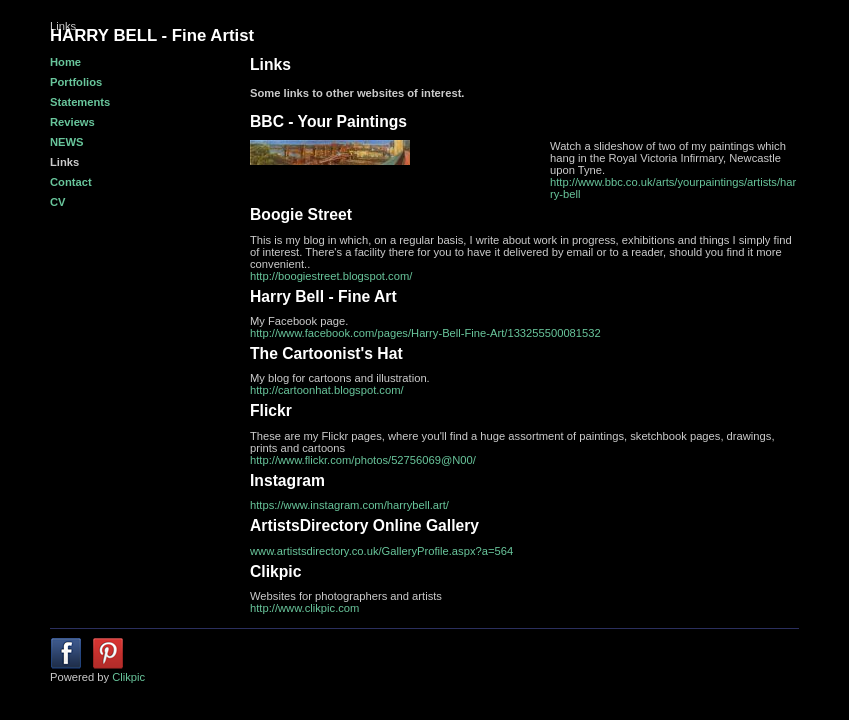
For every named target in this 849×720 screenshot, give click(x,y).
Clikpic (275, 571)
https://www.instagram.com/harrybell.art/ (349, 505)
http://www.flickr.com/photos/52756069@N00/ (363, 460)
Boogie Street (301, 214)
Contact (71, 182)
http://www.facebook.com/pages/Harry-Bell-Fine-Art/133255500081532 (425, 333)
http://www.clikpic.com (304, 608)
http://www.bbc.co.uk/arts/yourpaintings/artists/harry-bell (673, 188)
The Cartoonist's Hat (326, 353)
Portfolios (76, 82)
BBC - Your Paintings (328, 121)
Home (65, 62)
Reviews (72, 122)
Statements (80, 102)
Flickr (271, 410)
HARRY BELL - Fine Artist (152, 35)
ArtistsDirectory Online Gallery (364, 525)
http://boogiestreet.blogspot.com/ (331, 276)
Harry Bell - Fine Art (323, 296)
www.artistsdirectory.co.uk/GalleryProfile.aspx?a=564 (381, 551)
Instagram (287, 480)
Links (64, 162)
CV (58, 202)
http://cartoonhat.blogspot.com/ (327, 390)
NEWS (67, 142)
